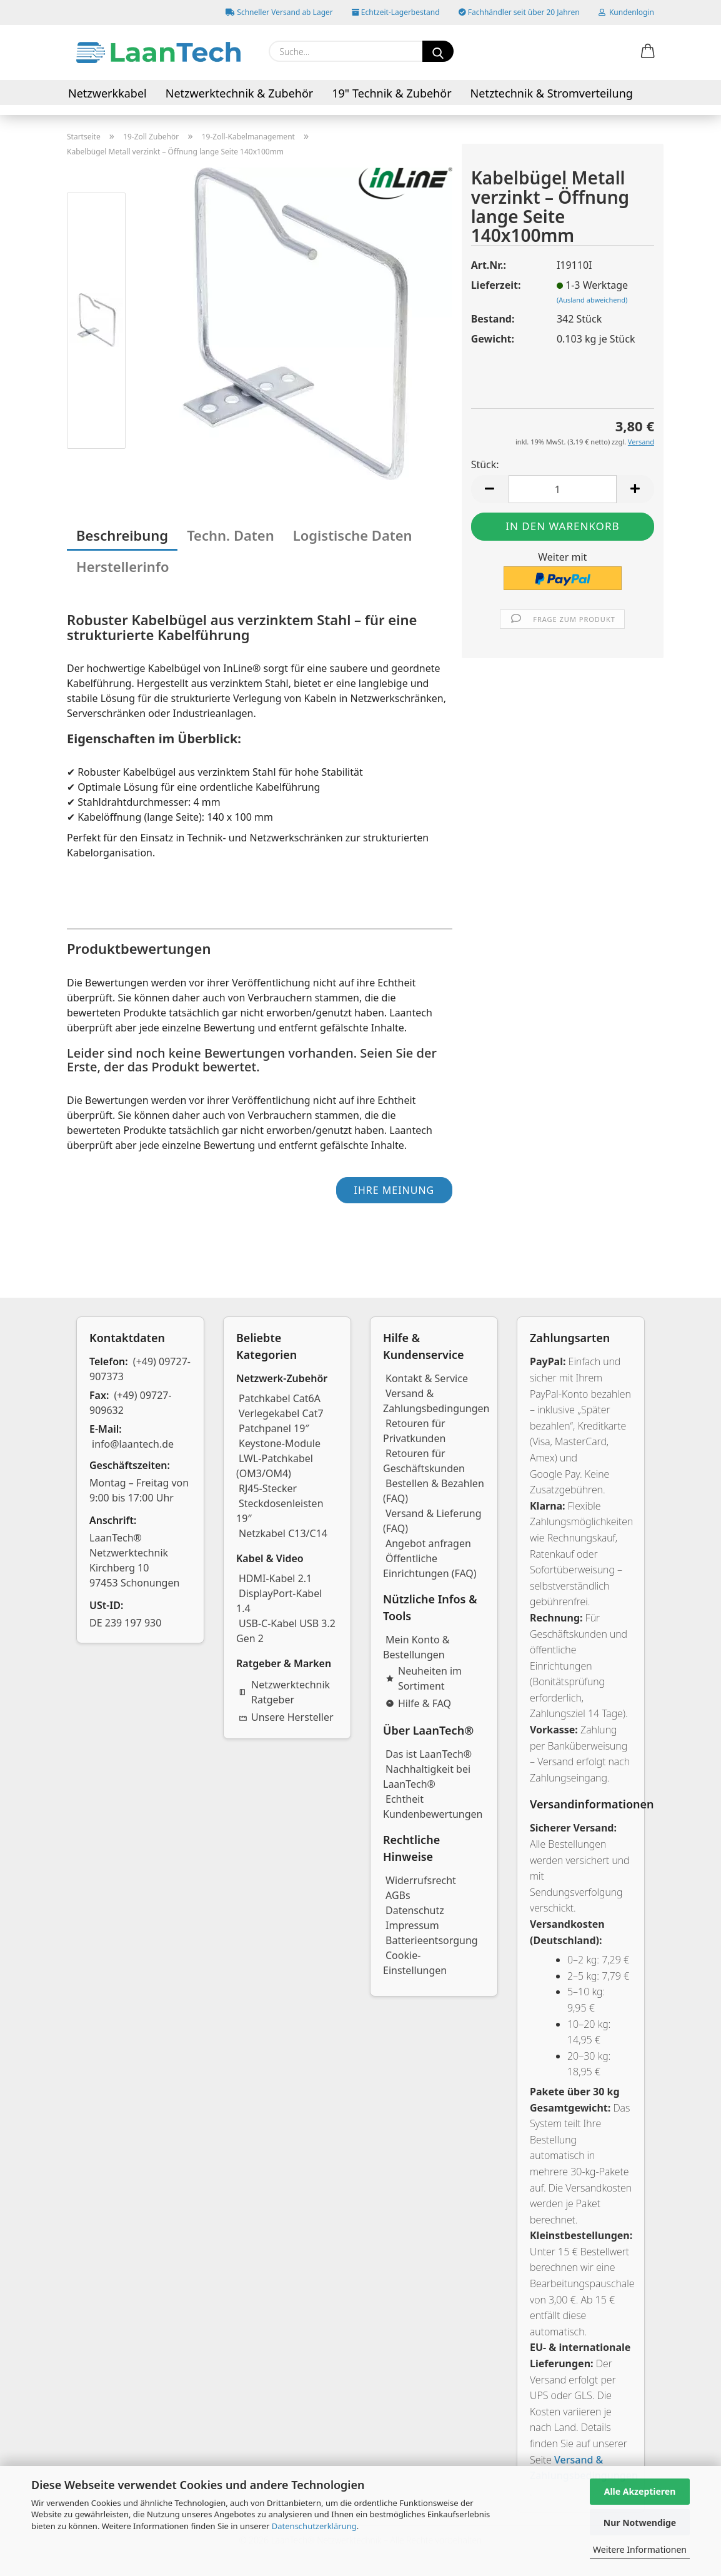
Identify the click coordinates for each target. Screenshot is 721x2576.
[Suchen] (438, 51)
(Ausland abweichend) (592, 299)
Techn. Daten (230, 535)
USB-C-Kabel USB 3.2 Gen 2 (286, 1630)
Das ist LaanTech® (428, 1754)
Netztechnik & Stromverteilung (551, 93)
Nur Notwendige (640, 2522)
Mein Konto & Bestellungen (416, 1647)
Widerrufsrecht (420, 1880)
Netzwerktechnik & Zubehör (240, 93)
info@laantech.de (133, 1444)
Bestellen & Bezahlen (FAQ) (433, 1490)
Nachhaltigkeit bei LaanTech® (426, 1776)
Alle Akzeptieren (640, 2491)
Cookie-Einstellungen (415, 1962)
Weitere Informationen (640, 2549)
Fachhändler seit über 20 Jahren (519, 12)
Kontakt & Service (426, 1378)
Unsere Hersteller (286, 1717)
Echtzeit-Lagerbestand (396, 12)
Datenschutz (414, 1910)
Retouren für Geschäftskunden (424, 1460)
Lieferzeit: (496, 285)
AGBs (397, 1895)
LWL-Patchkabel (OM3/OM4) (274, 1465)
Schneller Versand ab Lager (279, 12)
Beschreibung (122, 535)
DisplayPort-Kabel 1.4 (279, 1600)
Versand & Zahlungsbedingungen (436, 1400)
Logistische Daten (352, 535)
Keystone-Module (280, 1443)
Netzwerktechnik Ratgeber (284, 1692)
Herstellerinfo (122, 566)
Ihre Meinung (394, 1190)
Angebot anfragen (428, 1543)
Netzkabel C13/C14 (283, 1533)
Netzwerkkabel (107, 93)
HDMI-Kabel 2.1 (275, 1578)
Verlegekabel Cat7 (281, 1413)
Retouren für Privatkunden (414, 1430)
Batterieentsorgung (431, 1940)
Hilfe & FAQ (418, 1703)
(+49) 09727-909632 (130, 1402)
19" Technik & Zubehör (391, 93)
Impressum (412, 1925)
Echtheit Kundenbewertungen (433, 1806)
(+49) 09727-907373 (140, 1369)
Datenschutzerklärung (314, 2526)
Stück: (485, 464)
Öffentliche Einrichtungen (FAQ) (430, 1565)
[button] (648, 52)
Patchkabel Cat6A (280, 1398)
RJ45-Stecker (268, 1488)
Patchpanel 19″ (274, 1428)
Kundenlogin (626, 12)
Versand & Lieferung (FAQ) (432, 1520)
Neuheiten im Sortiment (423, 1678)
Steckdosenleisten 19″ (280, 1510)
